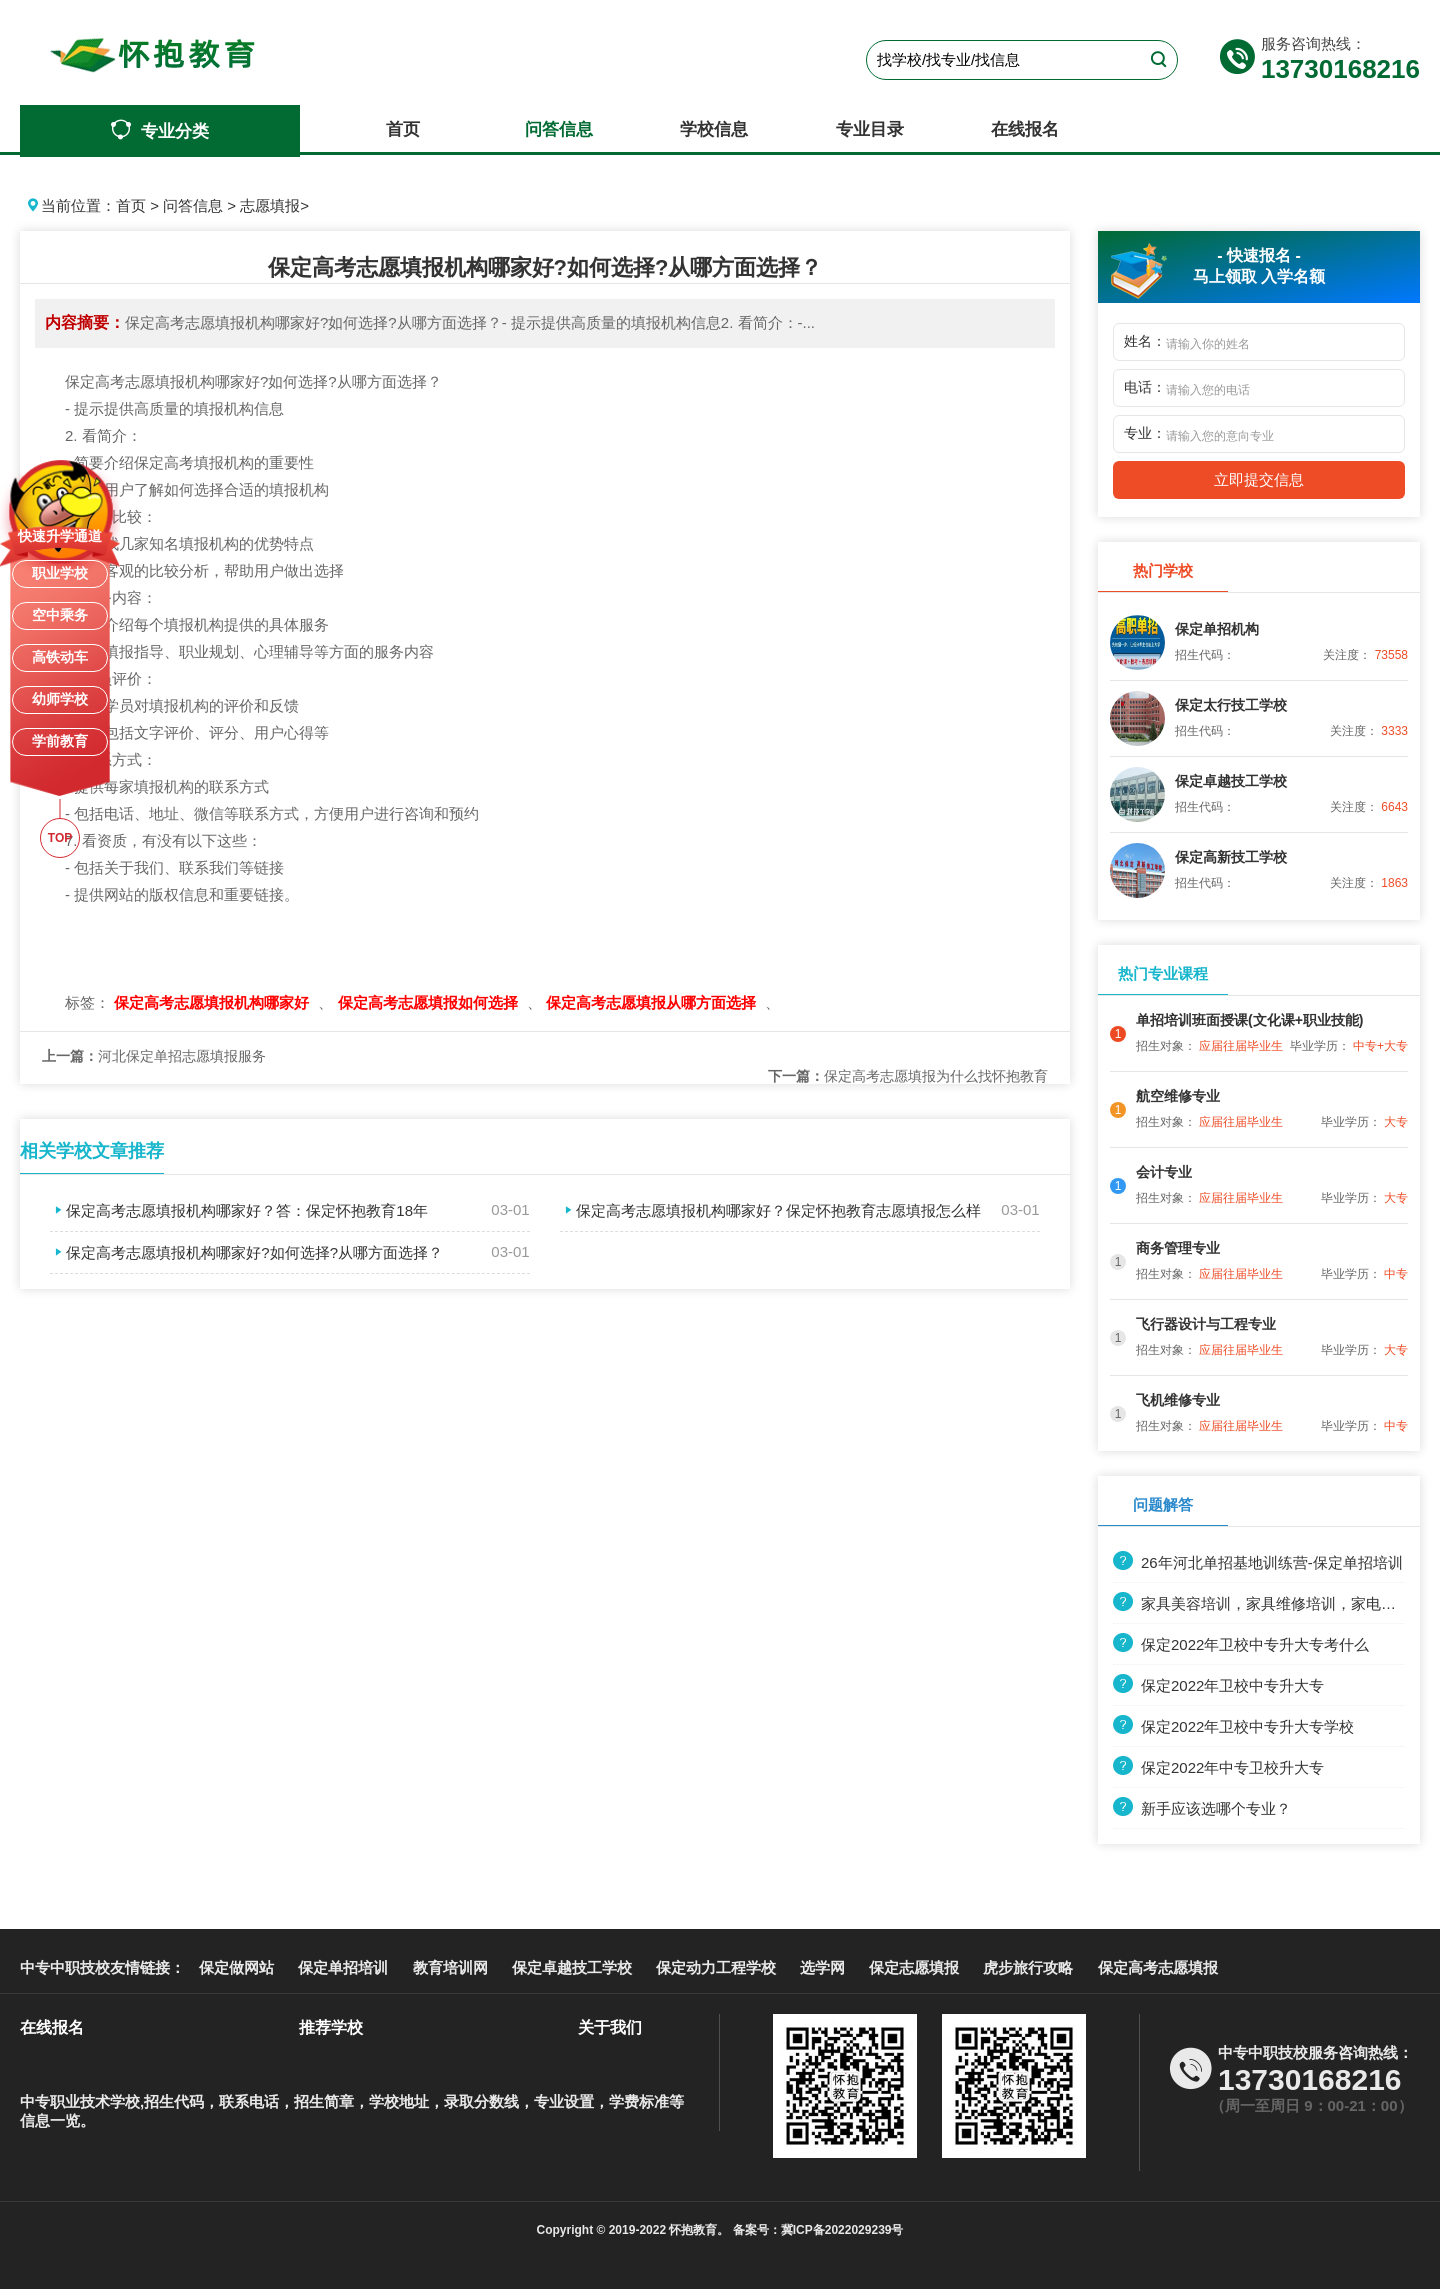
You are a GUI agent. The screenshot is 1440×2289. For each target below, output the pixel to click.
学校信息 (714, 129)
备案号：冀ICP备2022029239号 (816, 2230)
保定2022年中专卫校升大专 (1218, 1767)
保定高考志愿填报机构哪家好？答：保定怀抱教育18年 (239, 1210)
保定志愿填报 (914, 1967)
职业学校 (60, 573)
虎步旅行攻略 (1028, 1967)
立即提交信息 (1259, 479)
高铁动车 (60, 657)
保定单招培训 (343, 1967)
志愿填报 (270, 205)
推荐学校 (331, 2027)
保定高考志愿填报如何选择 (430, 1002)
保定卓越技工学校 (572, 1967)
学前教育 (60, 741)
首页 (403, 129)
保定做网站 (236, 1967)
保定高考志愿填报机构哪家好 (213, 1002)
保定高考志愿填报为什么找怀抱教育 (908, 1076)
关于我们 (610, 2027)
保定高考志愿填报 (1158, 1967)
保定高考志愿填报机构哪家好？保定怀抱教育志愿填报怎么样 (770, 1210)
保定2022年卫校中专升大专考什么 (1241, 1644)
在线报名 (1025, 129)
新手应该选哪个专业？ (1202, 1808)
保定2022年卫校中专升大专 (1218, 1685)
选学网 (822, 1967)
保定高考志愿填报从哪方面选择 (653, 1002)
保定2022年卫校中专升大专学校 (1233, 1726)
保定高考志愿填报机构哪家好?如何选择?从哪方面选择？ (246, 1252)
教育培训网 (450, 1967)
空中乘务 (60, 615)
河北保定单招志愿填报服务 (154, 1056)
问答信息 (559, 129)
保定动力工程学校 (716, 1967)
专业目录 (870, 129)
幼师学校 (60, 699)
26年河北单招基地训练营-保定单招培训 (1258, 1562)
